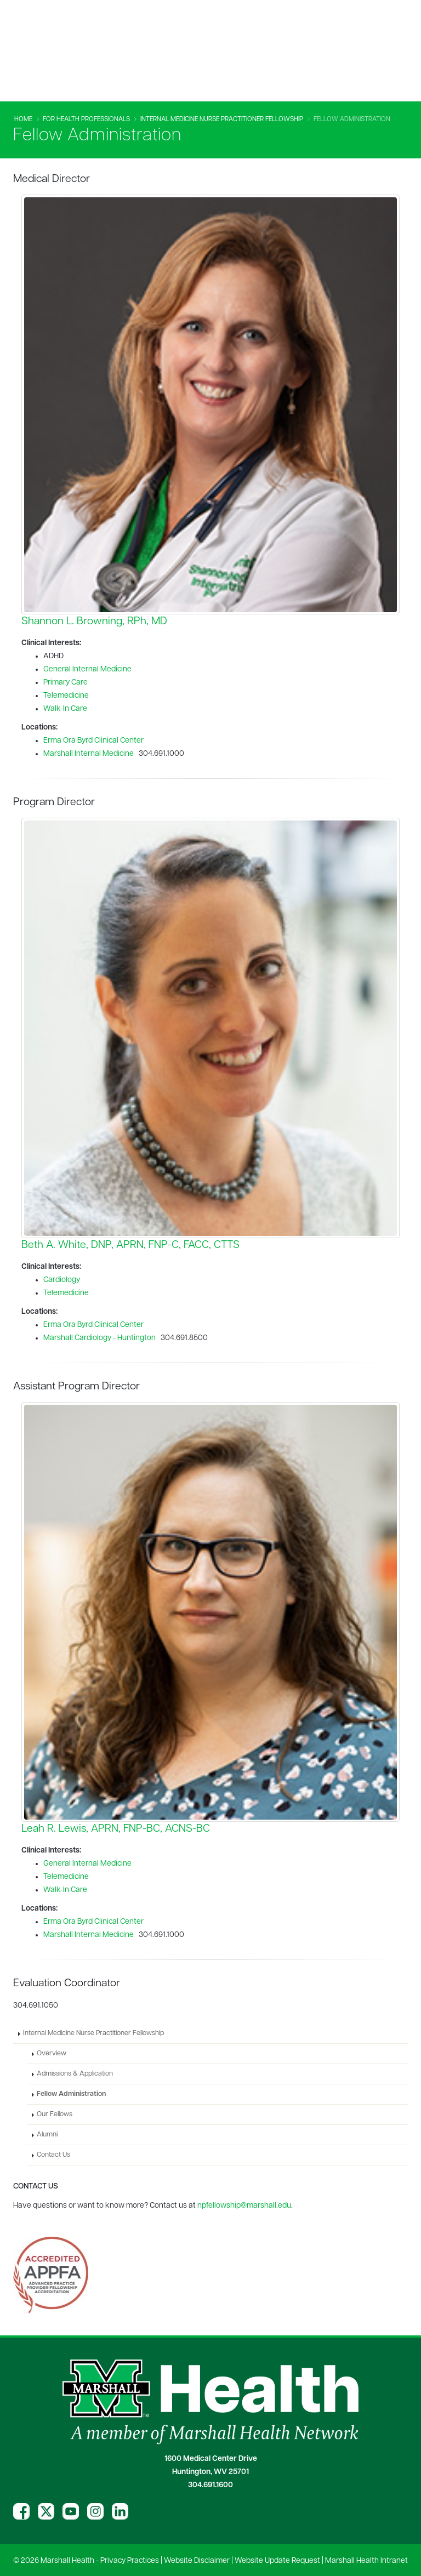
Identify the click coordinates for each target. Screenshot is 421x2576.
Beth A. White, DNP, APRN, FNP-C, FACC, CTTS (130, 1245)
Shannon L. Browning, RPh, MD (94, 621)
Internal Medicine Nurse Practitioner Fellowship (221, 119)
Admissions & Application (75, 2074)
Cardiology (61, 1280)
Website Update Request (277, 2561)
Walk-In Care (65, 709)
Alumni (47, 2135)
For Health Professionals (86, 119)
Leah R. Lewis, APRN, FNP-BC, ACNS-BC (115, 1828)
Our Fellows (54, 2114)
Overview (51, 2053)
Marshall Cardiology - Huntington (99, 1338)
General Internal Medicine (87, 669)
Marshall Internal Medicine (88, 754)
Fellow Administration (71, 2094)
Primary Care (65, 683)
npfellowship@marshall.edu (244, 2206)
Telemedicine (66, 696)
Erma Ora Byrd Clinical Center (93, 741)
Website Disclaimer (197, 2561)
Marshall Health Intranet (366, 2561)
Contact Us (53, 2155)
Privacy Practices (129, 2561)
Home (23, 119)
